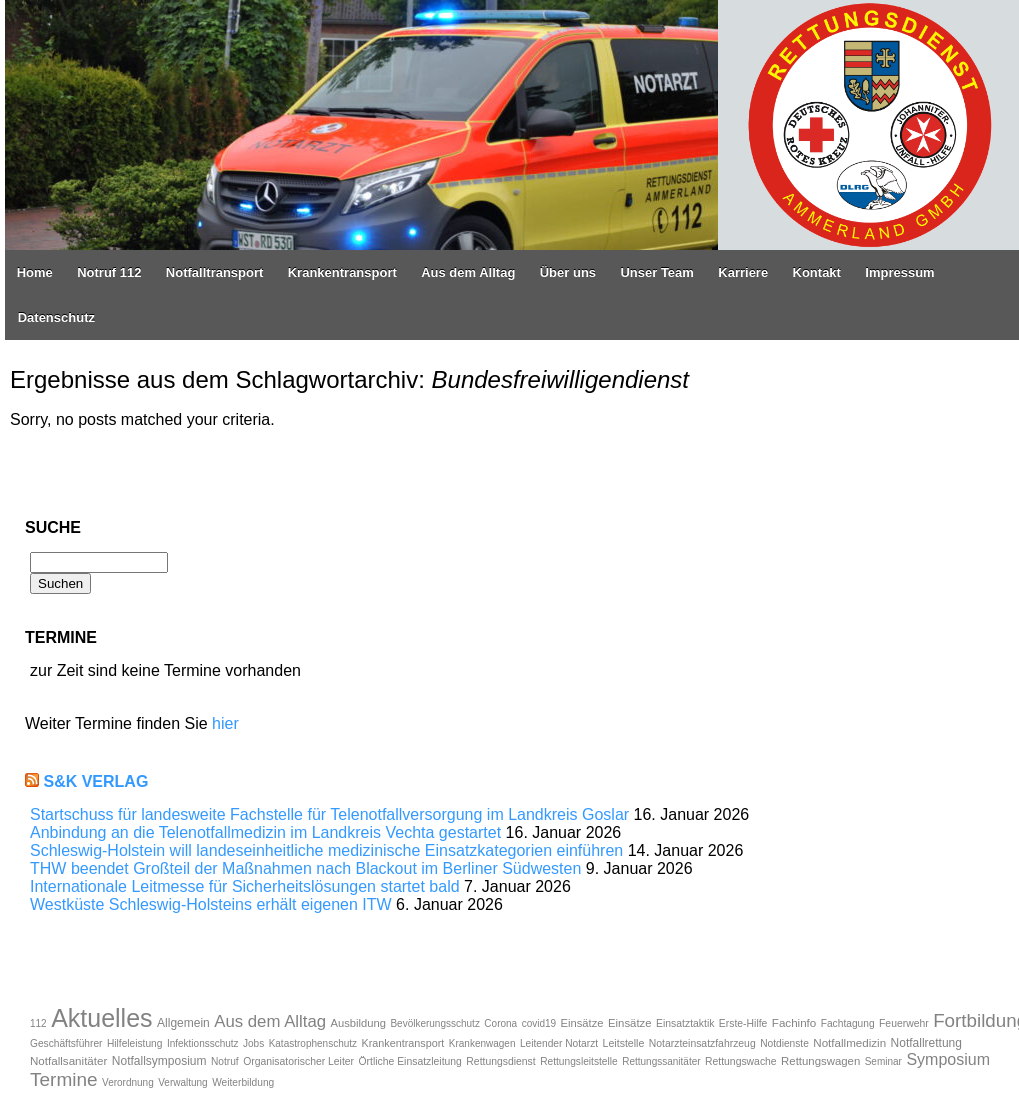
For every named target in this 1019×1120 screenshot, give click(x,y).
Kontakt (817, 272)
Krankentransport (342, 272)
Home (35, 272)
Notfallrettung (926, 1043)
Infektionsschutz (203, 1043)
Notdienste (784, 1043)
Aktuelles (101, 1018)
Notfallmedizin (849, 1042)
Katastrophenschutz (313, 1043)
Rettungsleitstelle (579, 1061)
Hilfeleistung (135, 1043)
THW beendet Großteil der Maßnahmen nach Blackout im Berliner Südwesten (305, 868)
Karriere (743, 272)
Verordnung (128, 1082)
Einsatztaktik (685, 1023)
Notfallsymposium (159, 1061)
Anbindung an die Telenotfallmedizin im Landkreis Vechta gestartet (265, 832)
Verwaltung (182, 1082)
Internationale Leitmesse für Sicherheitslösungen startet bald (245, 886)
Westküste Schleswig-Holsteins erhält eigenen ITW (211, 904)
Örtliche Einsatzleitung (410, 1061)
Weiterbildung (243, 1082)
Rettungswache (741, 1061)
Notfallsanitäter (68, 1060)
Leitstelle (624, 1043)
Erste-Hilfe (743, 1023)
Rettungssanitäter (661, 1061)
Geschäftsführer (66, 1043)
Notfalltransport (215, 272)
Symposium (948, 1059)
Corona (500, 1023)
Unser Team (656, 272)
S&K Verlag (95, 781)
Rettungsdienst (500, 1061)
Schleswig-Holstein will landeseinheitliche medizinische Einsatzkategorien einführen (326, 850)
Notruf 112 (109, 272)
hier (225, 723)
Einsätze (582, 1023)
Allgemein (183, 1023)
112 (38, 1023)
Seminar (883, 1061)
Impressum (899, 272)
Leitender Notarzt (559, 1043)
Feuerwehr (904, 1023)
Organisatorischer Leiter (298, 1061)
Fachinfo (794, 1022)
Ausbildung (358, 1023)
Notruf (225, 1061)
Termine (64, 1079)
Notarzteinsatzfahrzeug (702, 1043)
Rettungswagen (820, 1061)
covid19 (539, 1023)
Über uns (568, 272)
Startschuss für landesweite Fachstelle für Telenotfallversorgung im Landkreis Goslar (329, 814)
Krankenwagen (482, 1043)
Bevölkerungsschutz (435, 1023)
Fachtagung (848, 1023)
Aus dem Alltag (468, 272)
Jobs (253, 1043)
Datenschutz (56, 317)
